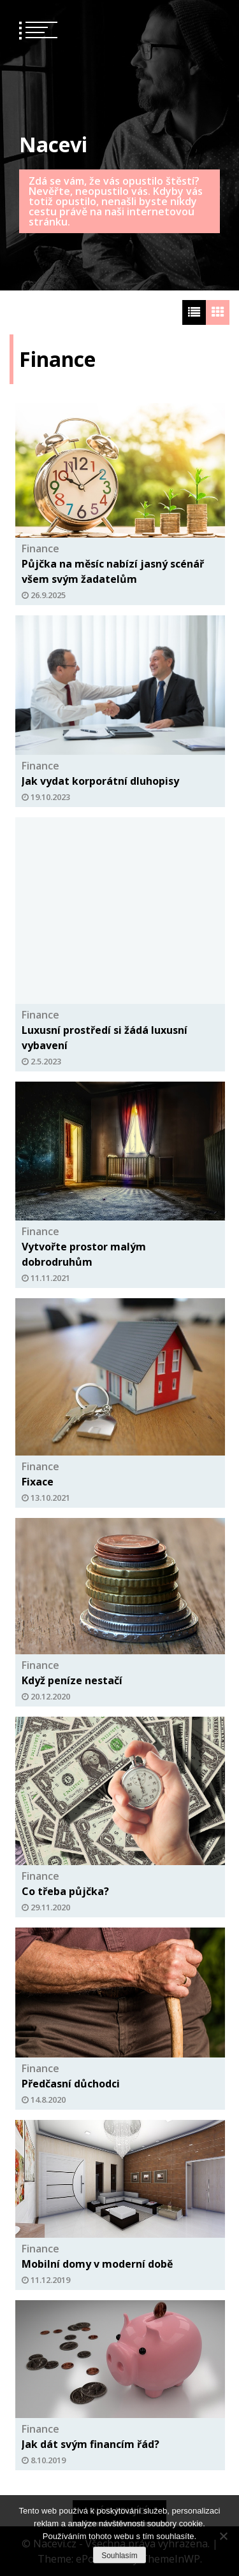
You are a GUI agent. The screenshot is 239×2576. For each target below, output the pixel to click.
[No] (223, 2535)
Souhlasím (119, 2555)
